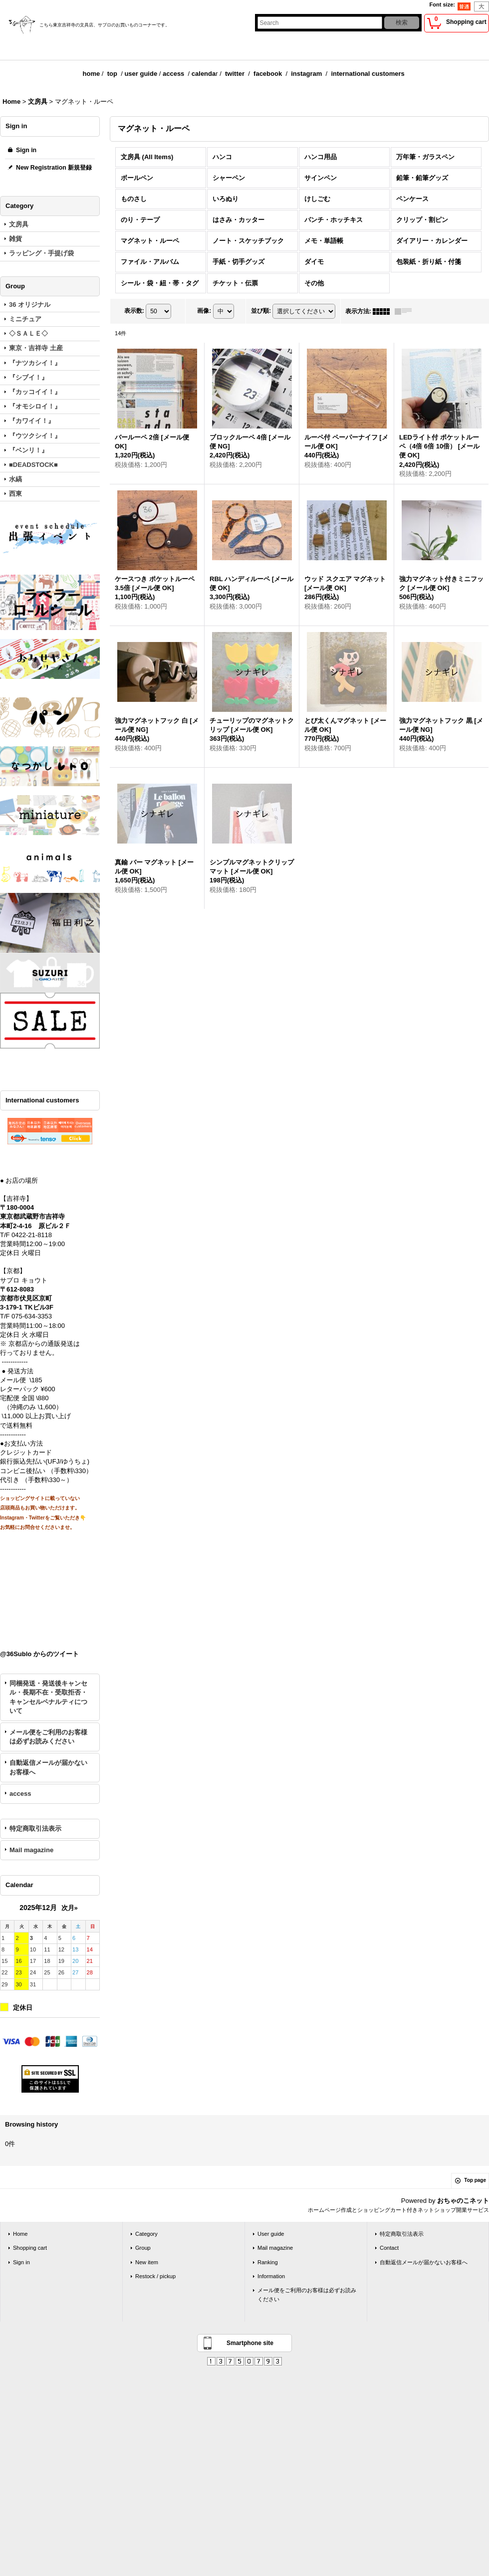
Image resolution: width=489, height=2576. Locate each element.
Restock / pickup (155, 2276)
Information (271, 2276)
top (112, 73)
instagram (306, 73)
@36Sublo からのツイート (39, 1654)
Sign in (26, 150)
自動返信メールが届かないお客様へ (48, 1767)
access (173, 73)
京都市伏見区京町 (26, 1298)
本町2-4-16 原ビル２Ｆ (35, 1226)
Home (20, 2234)
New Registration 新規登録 (54, 167)
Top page (475, 2180)
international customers (367, 73)
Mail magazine (31, 1850)
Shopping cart (30, 2248)
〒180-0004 (17, 1207)
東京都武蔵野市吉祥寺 (32, 1216)
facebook (267, 73)
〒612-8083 (17, 1289)
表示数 (134, 310)
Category (146, 2234)
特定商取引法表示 (35, 1828)
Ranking (267, 2262)
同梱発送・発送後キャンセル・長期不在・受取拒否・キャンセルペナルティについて (48, 1697)
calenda (204, 73)
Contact (389, 2248)
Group (143, 2248)
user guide (140, 73)
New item (146, 2262)
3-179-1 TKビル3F (26, 1307)
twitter (234, 73)
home (91, 73)
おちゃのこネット (463, 2200)
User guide (270, 2234)
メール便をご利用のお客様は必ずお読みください (48, 1736)
